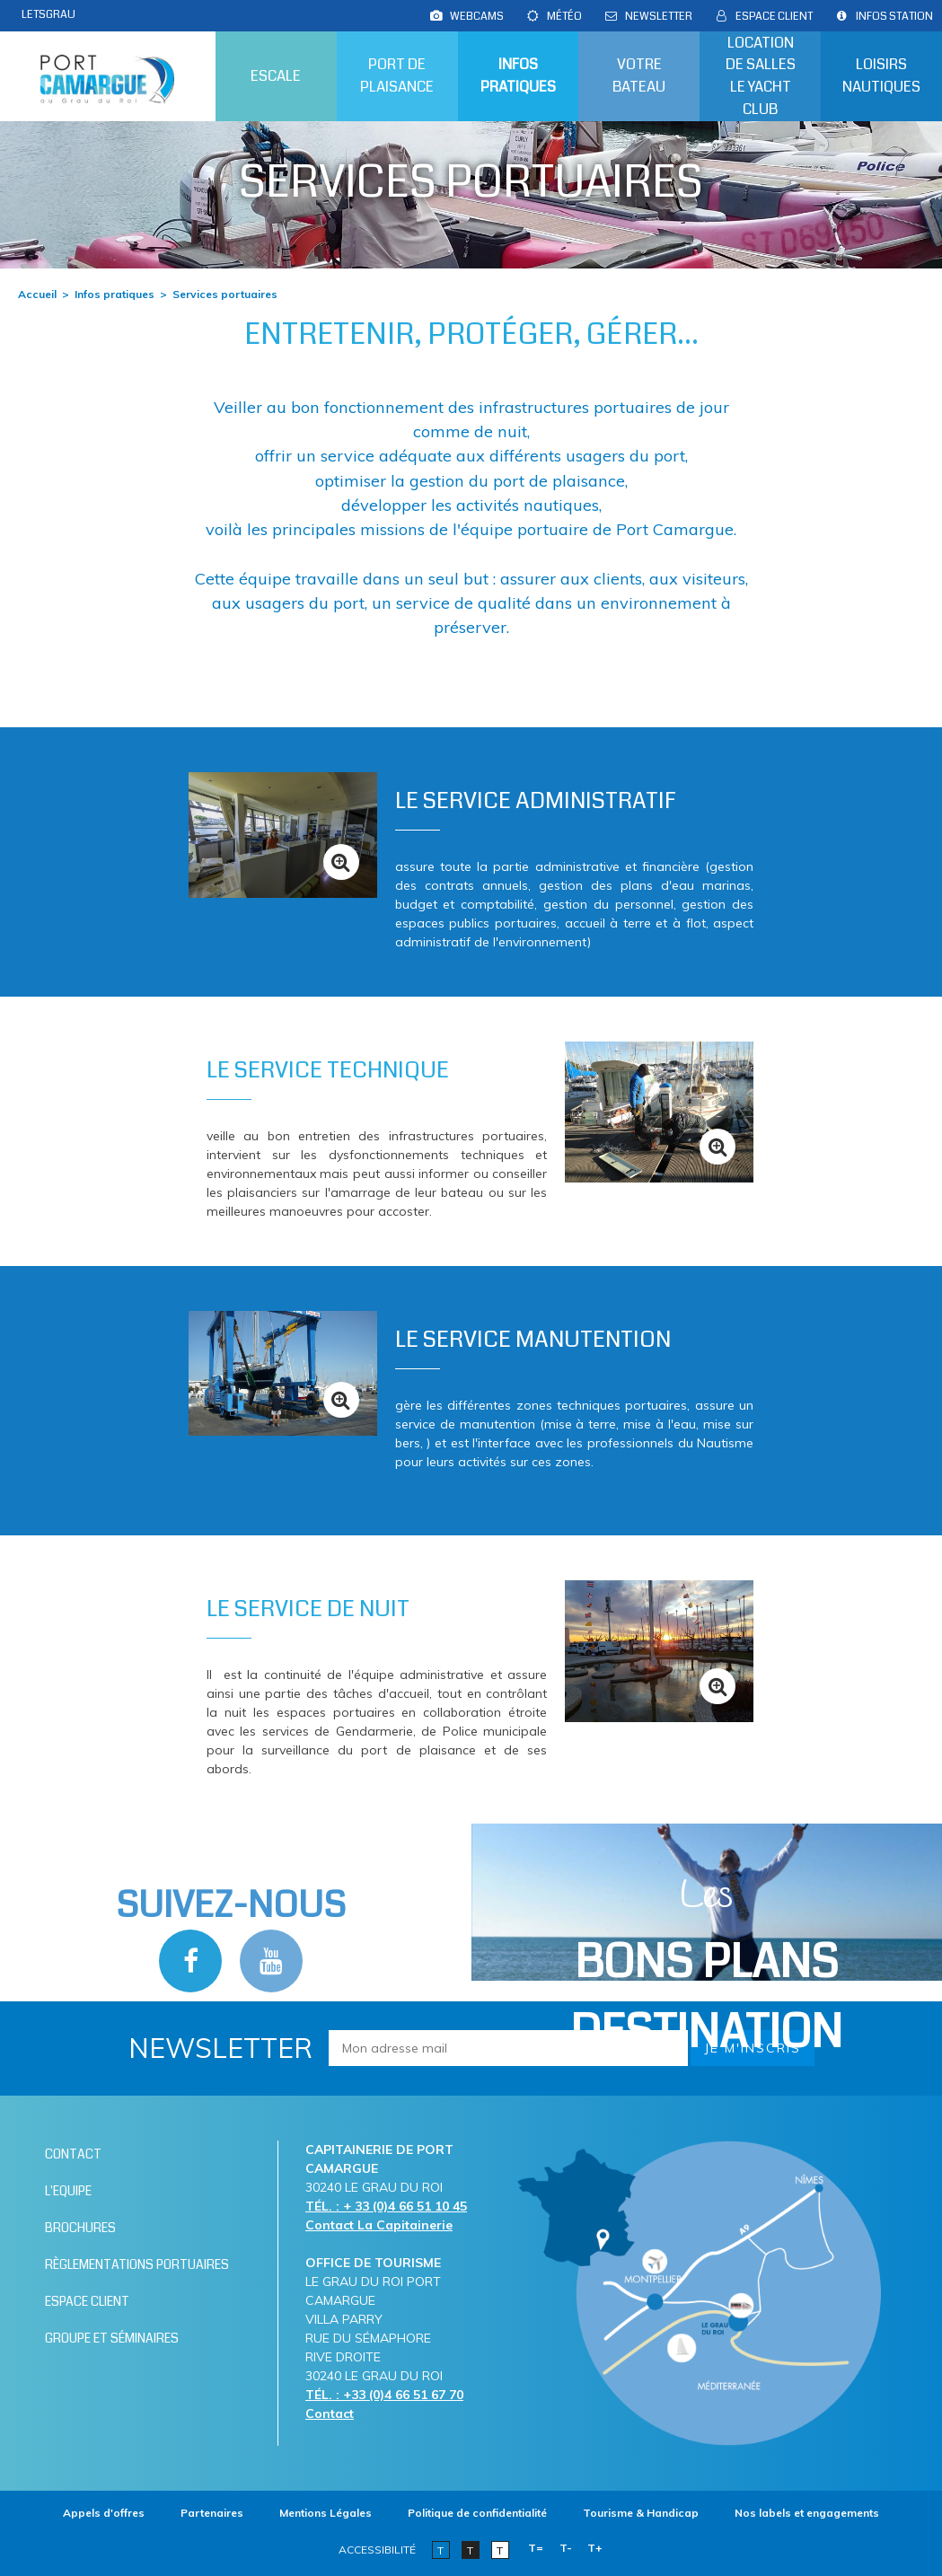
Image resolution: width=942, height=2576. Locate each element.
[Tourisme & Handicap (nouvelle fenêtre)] (641, 2512)
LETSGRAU (48, 14)
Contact (329, 2413)
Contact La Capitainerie (379, 2225)
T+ (595, 2547)
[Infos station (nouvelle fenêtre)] (894, 16)
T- (565, 2547)
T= (535, 2547)
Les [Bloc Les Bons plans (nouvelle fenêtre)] (706, 1966)
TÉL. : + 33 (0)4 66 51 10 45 (386, 2206)
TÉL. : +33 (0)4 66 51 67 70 (384, 2395)
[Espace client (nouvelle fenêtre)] (774, 16)
